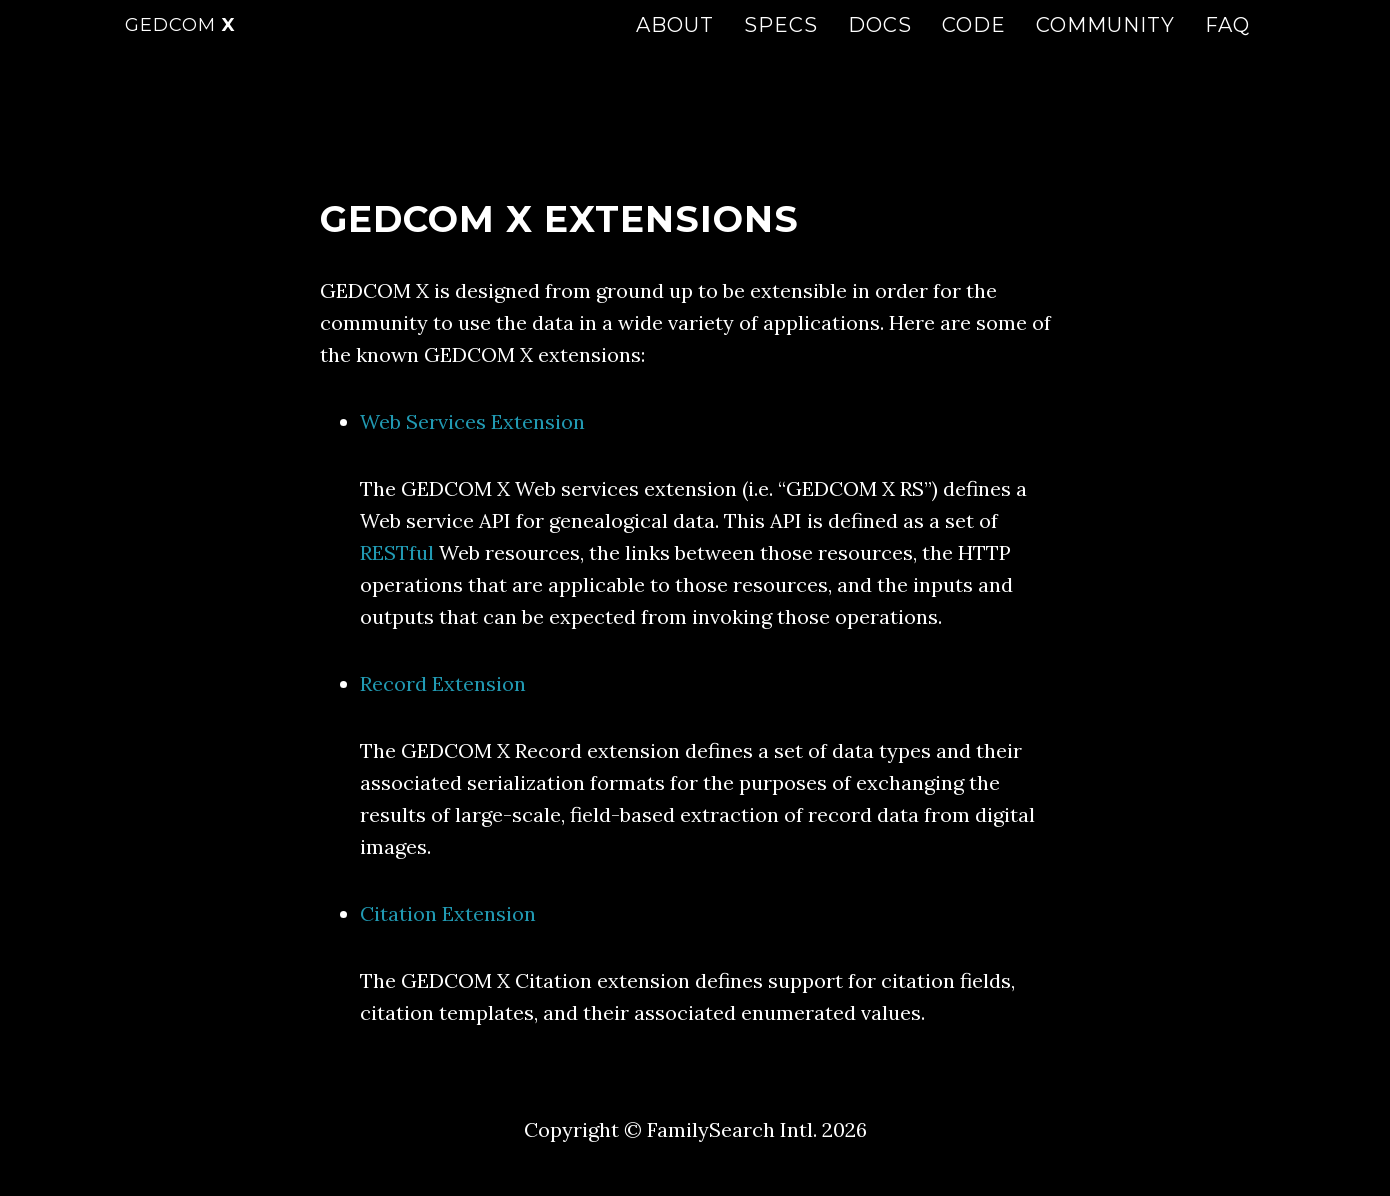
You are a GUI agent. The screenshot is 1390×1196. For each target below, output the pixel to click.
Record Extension (443, 683)
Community (1105, 45)
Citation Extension (448, 913)
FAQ (1227, 45)
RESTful (397, 552)
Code (974, 45)
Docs (880, 45)
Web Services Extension (472, 421)
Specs (781, 45)
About (675, 45)
